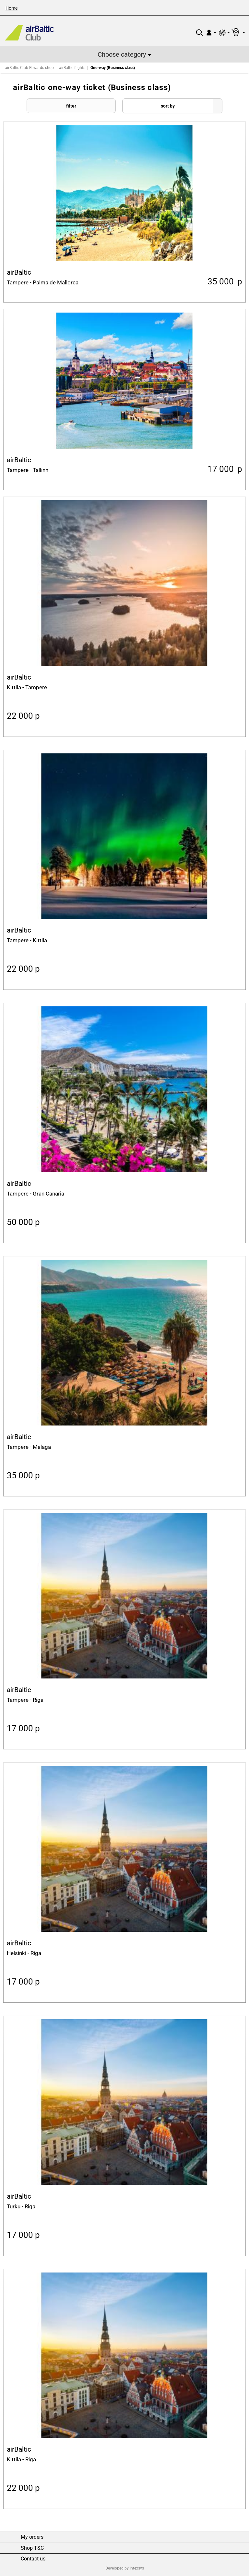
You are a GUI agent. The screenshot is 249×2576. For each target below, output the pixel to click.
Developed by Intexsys (124, 2568)
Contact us (33, 2559)
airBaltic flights (72, 67)
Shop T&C (32, 2548)
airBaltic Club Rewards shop (29, 67)
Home (12, 8)
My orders (32, 2537)
